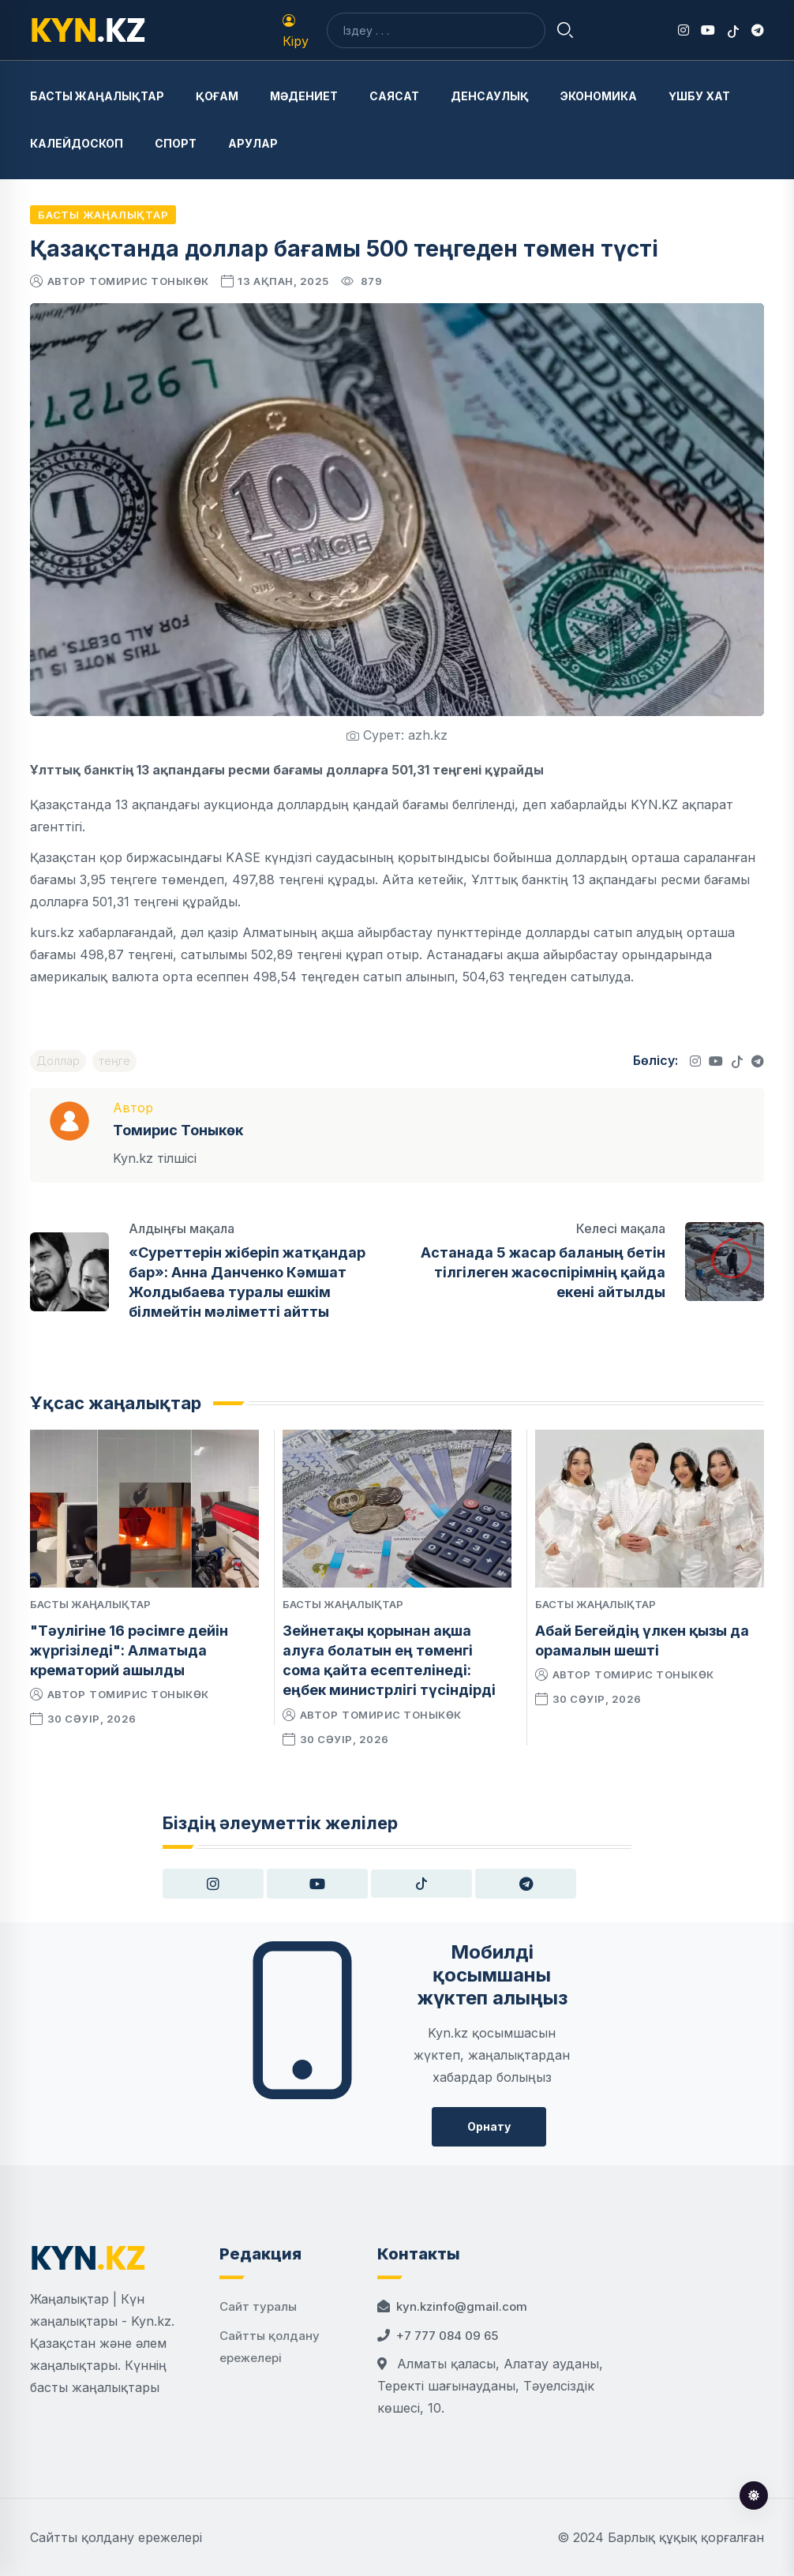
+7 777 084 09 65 (447, 2335)
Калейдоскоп (76, 143)
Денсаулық (490, 96)
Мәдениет (304, 96)
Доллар (58, 1060)
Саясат (394, 96)
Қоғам (217, 96)
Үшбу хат (699, 96)
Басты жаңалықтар (97, 96)
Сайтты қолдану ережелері (116, 2537)
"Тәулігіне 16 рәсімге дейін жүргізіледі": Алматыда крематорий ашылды (129, 1650)
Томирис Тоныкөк (149, 281)
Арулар (253, 143)
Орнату (489, 2126)
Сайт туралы (258, 2306)
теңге (114, 1060)
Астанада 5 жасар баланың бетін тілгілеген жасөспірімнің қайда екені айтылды (543, 1272)
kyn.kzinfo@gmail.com (461, 2306)
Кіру (296, 31)
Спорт (176, 143)
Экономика (598, 96)
